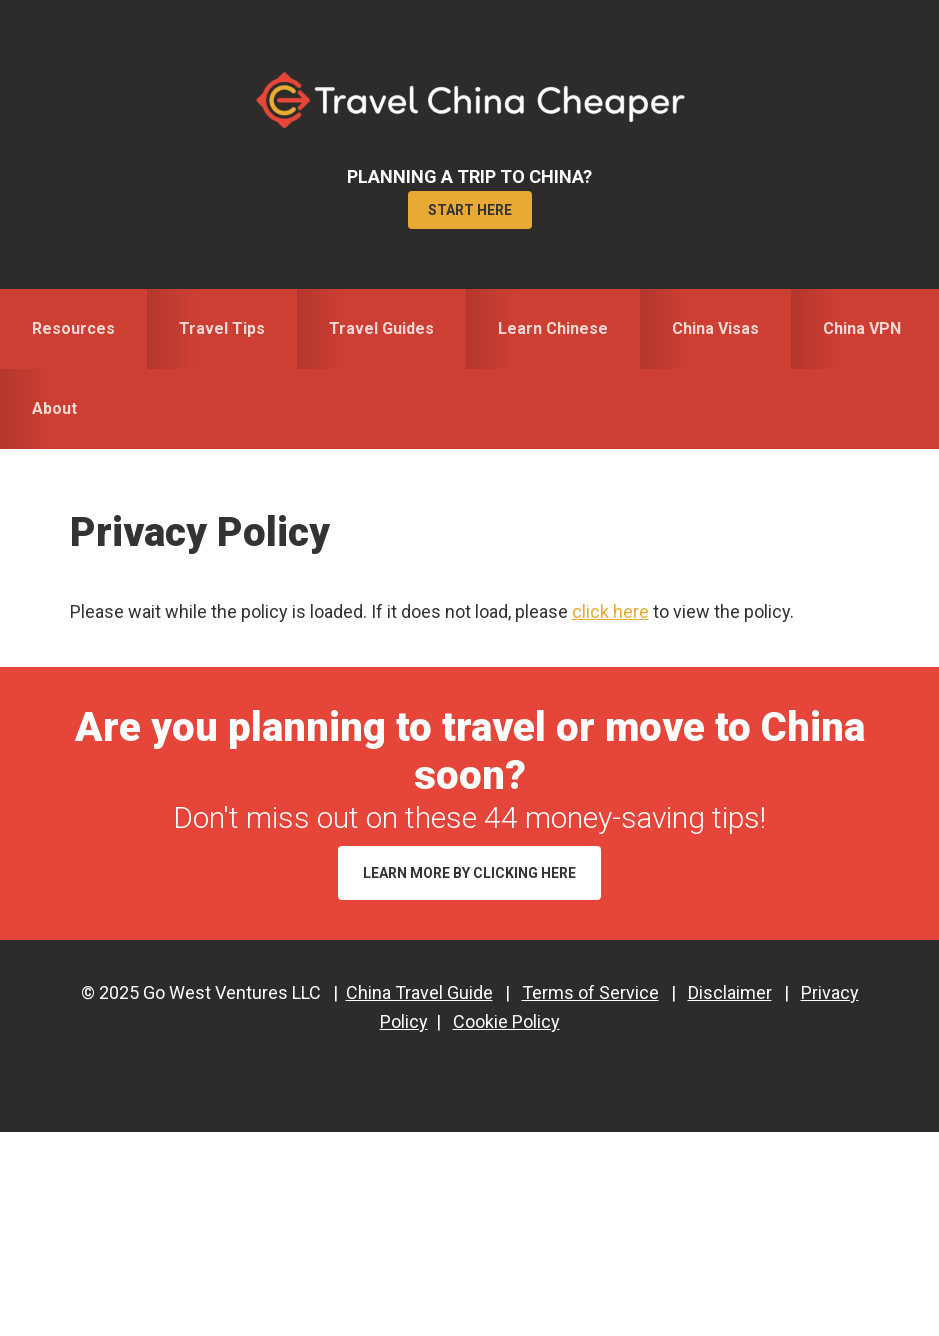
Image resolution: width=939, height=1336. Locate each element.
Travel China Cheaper (470, 100)
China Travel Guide (419, 992)
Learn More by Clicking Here (469, 873)
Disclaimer (730, 992)
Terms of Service (590, 992)
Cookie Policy (506, 1021)
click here (610, 611)
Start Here (470, 210)
